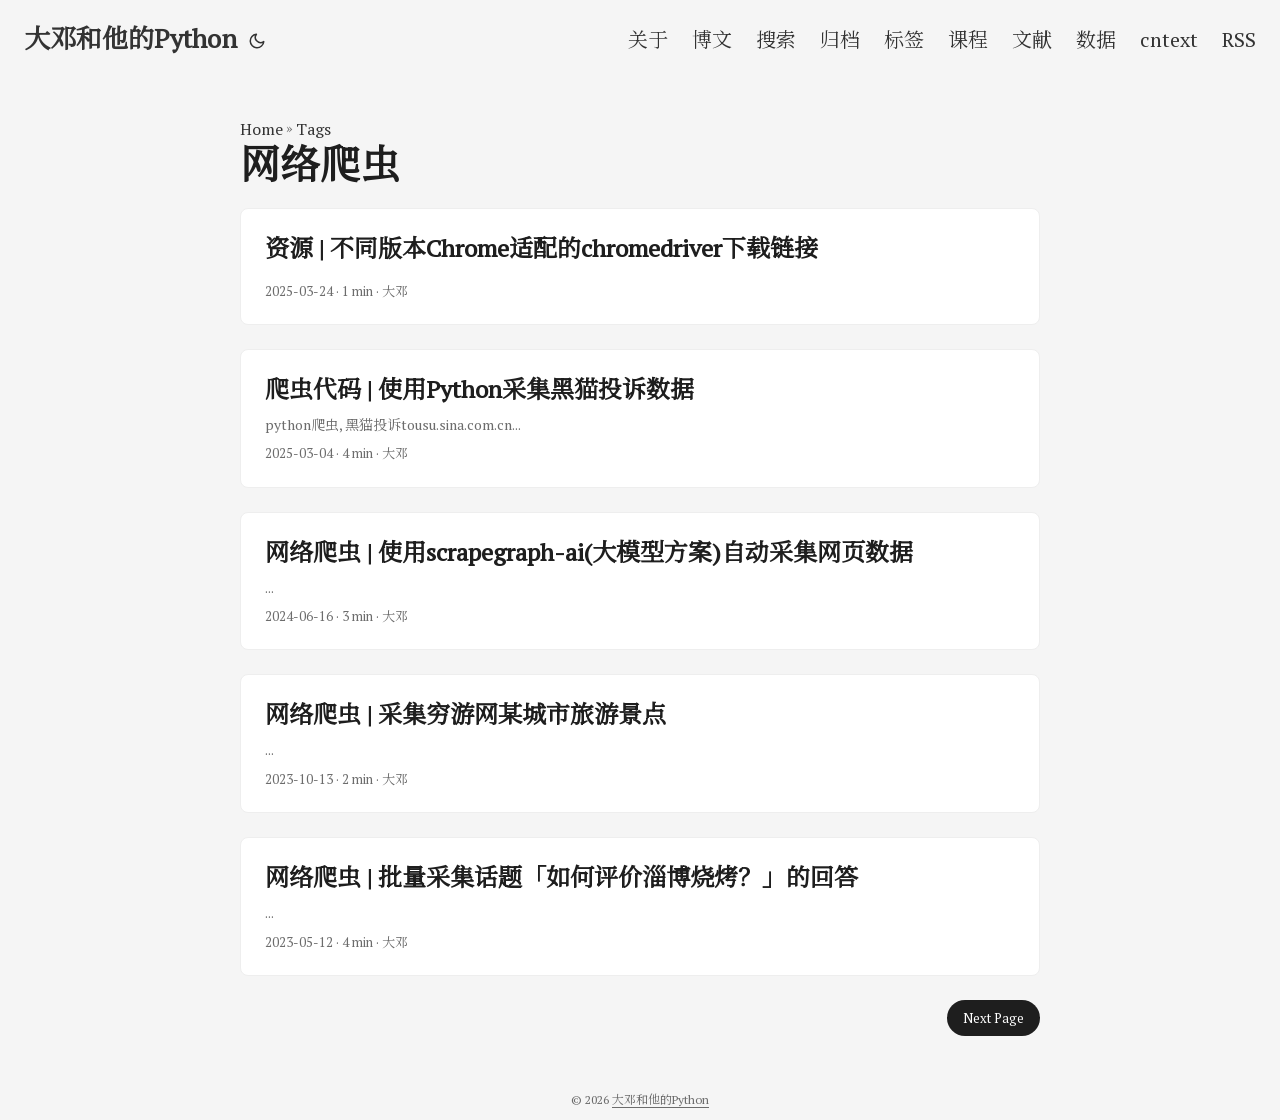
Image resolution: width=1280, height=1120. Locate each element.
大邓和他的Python (130, 38)
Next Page (993, 1018)
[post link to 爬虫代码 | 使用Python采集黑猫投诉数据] (640, 418)
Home (261, 129)
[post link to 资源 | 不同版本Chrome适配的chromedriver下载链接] (640, 266)
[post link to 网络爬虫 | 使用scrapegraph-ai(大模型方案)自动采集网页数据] (640, 581)
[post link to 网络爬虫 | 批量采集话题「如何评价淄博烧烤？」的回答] (640, 906)
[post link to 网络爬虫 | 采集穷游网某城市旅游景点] (640, 743)
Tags (313, 129)
